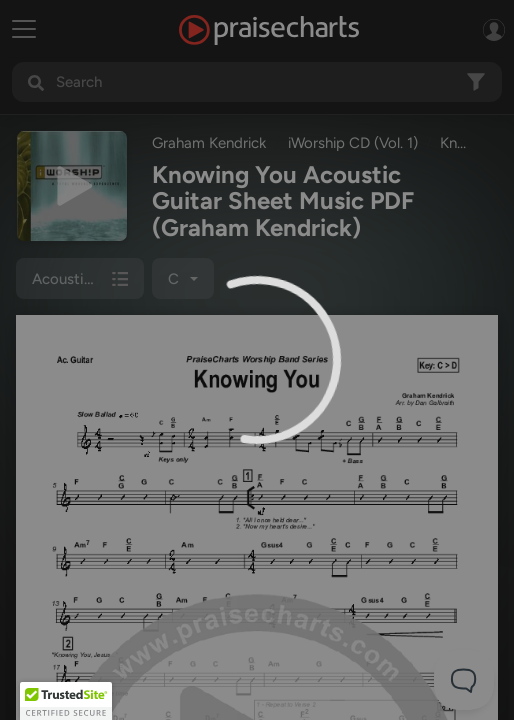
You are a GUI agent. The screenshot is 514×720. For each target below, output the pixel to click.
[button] (66, 701)
